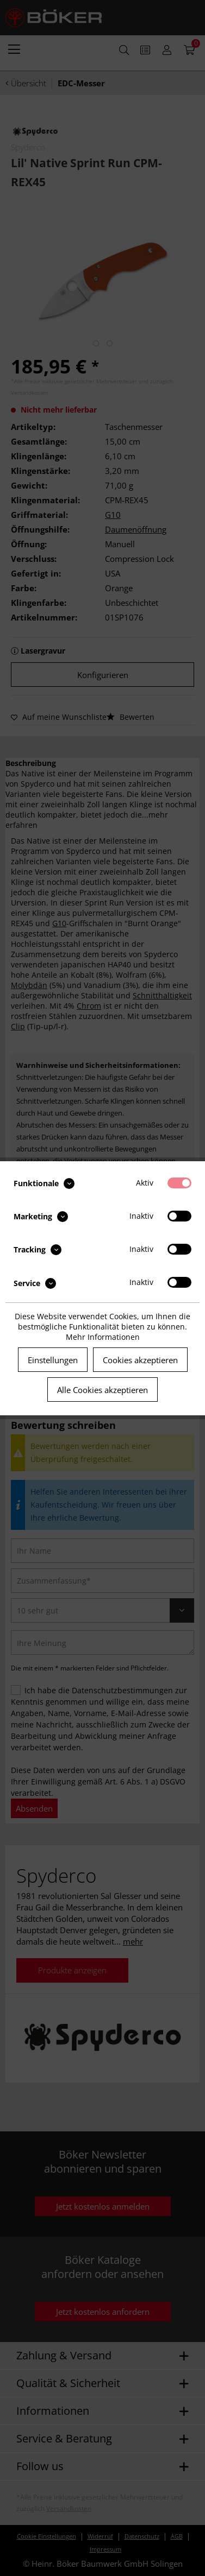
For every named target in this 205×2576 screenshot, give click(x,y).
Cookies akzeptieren (140, 1360)
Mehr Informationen (103, 1337)
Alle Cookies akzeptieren (102, 1389)
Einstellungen (53, 1360)
